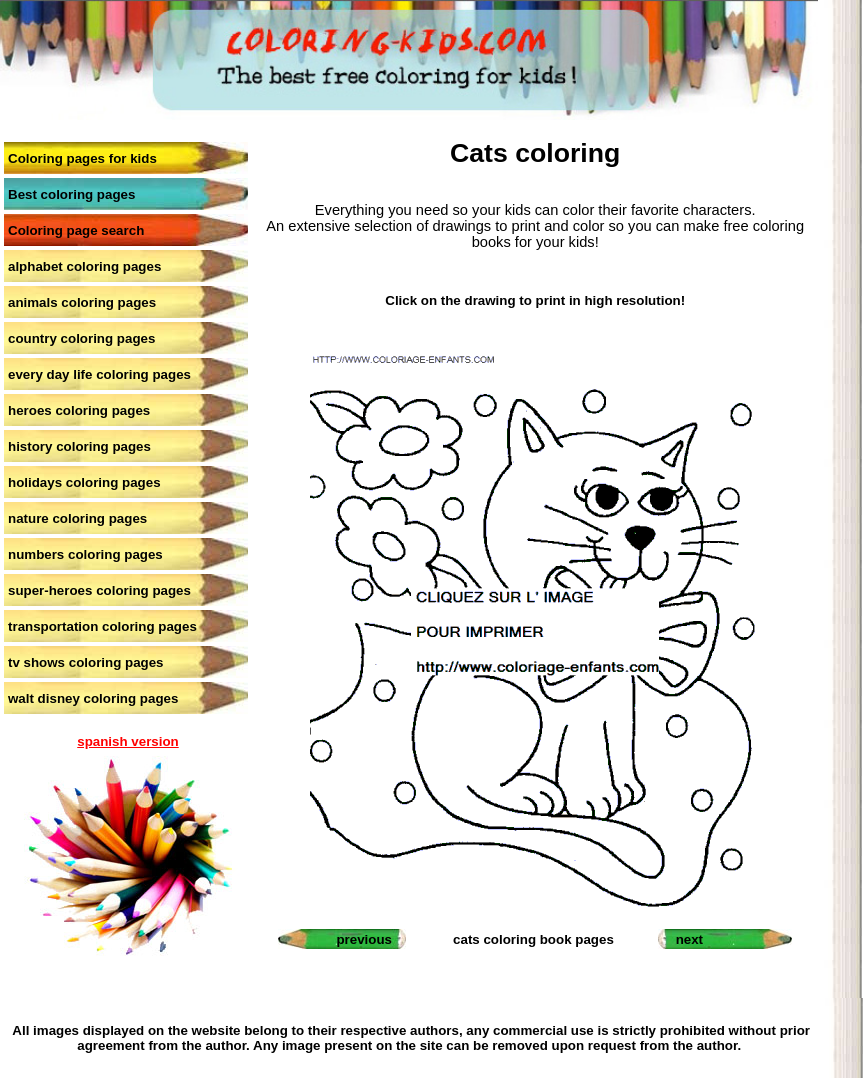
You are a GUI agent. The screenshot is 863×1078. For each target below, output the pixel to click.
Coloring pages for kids (82, 158)
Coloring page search (76, 230)
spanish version (127, 741)
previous (364, 939)
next (689, 939)
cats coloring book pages (533, 939)
